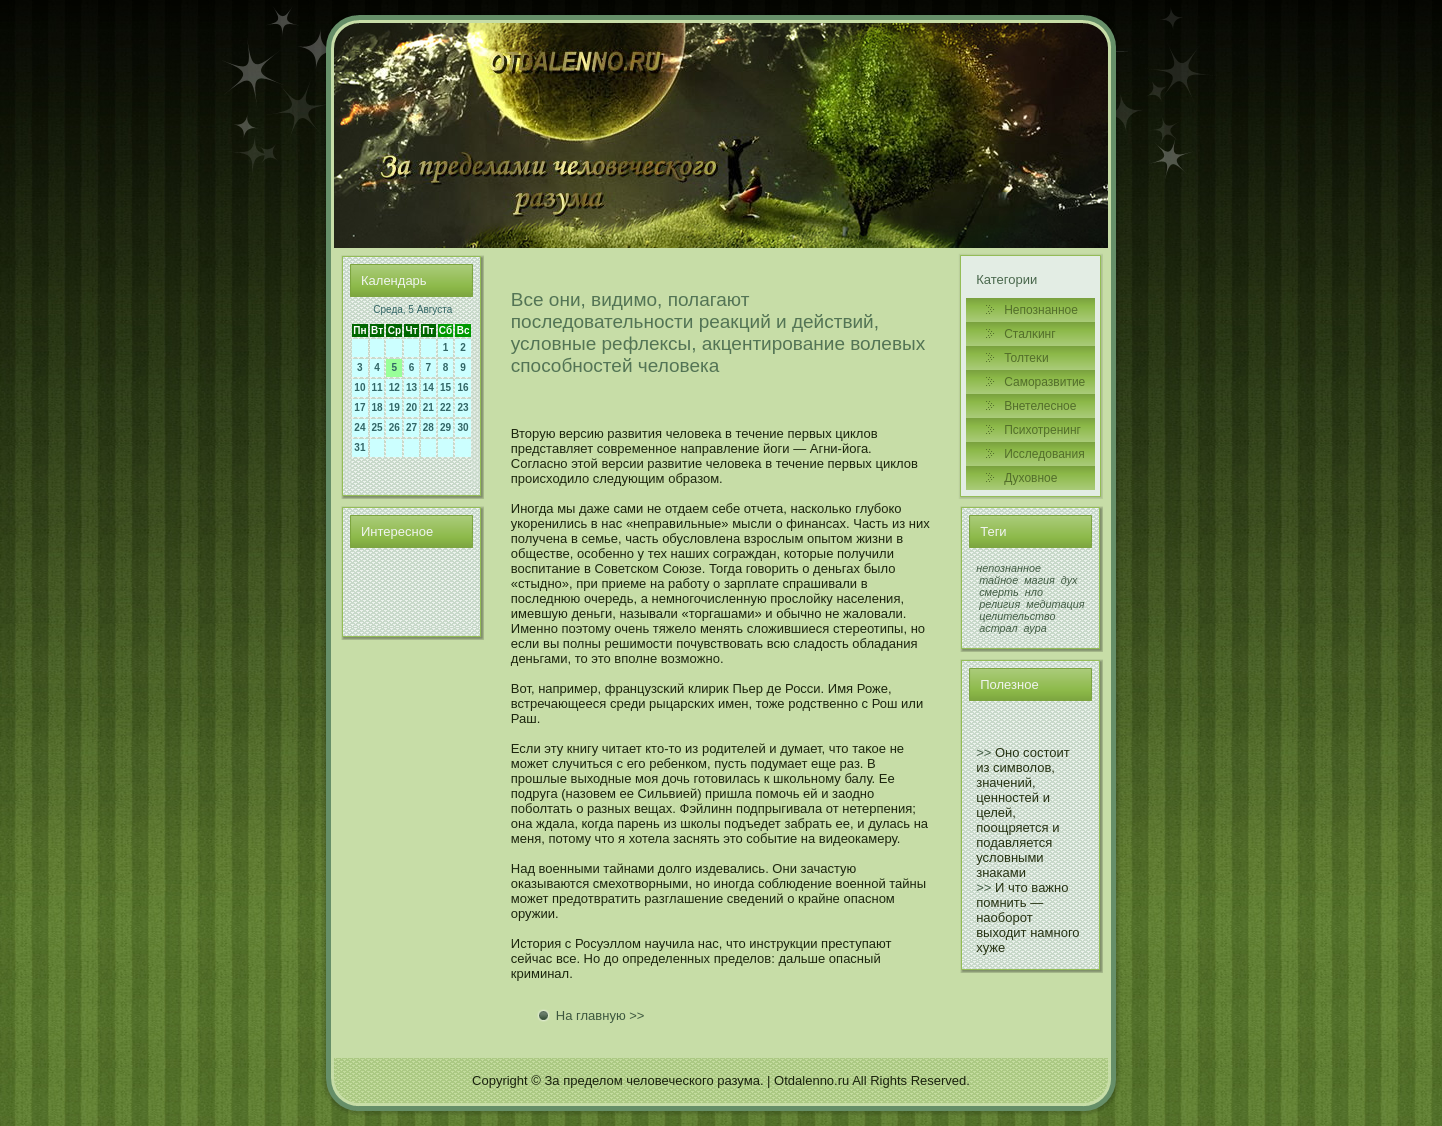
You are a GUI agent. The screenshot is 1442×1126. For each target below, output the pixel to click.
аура (1035, 628)
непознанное (1008, 568)
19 (394, 407)
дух (1069, 580)
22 (445, 407)
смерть (999, 592)
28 (428, 427)
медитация (1055, 604)
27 (411, 427)
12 (394, 387)
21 (428, 407)
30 (463, 427)
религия (999, 604)
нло (1034, 592)
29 (445, 427)
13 (411, 387)
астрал (998, 628)
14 (428, 387)
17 (359, 407)
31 (359, 447)
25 (377, 427)
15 (445, 387)
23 (463, 407)
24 (359, 427)
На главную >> (600, 1015)
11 (377, 387)
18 (377, 407)
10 (359, 387)
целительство (1017, 616)
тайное (998, 580)
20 (411, 407)
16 (463, 387)
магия (1039, 580)
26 (394, 427)
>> (983, 752)
